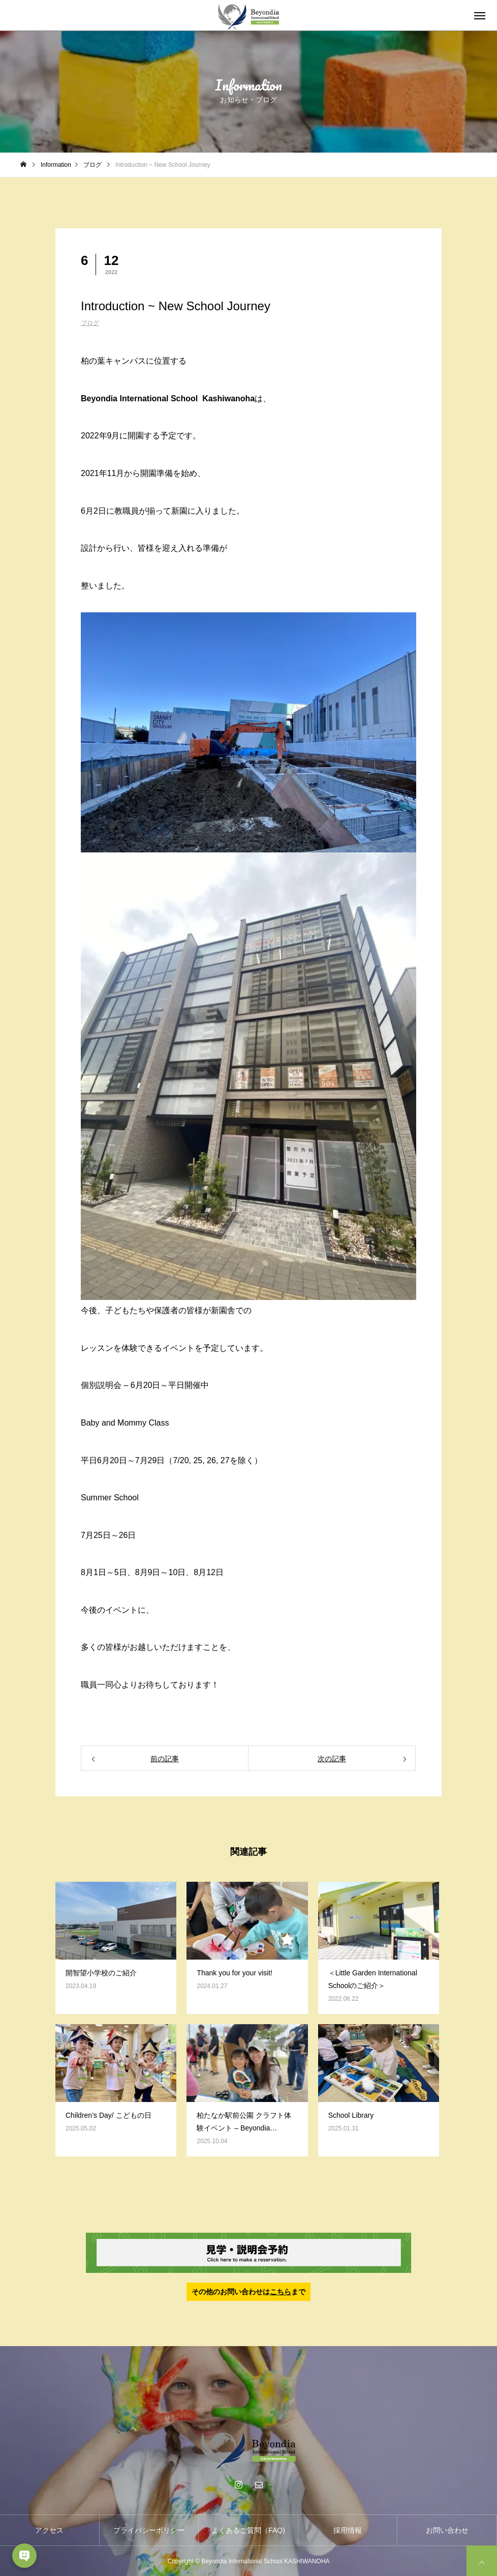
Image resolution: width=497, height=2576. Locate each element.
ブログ (90, 323)
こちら (280, 2292)
